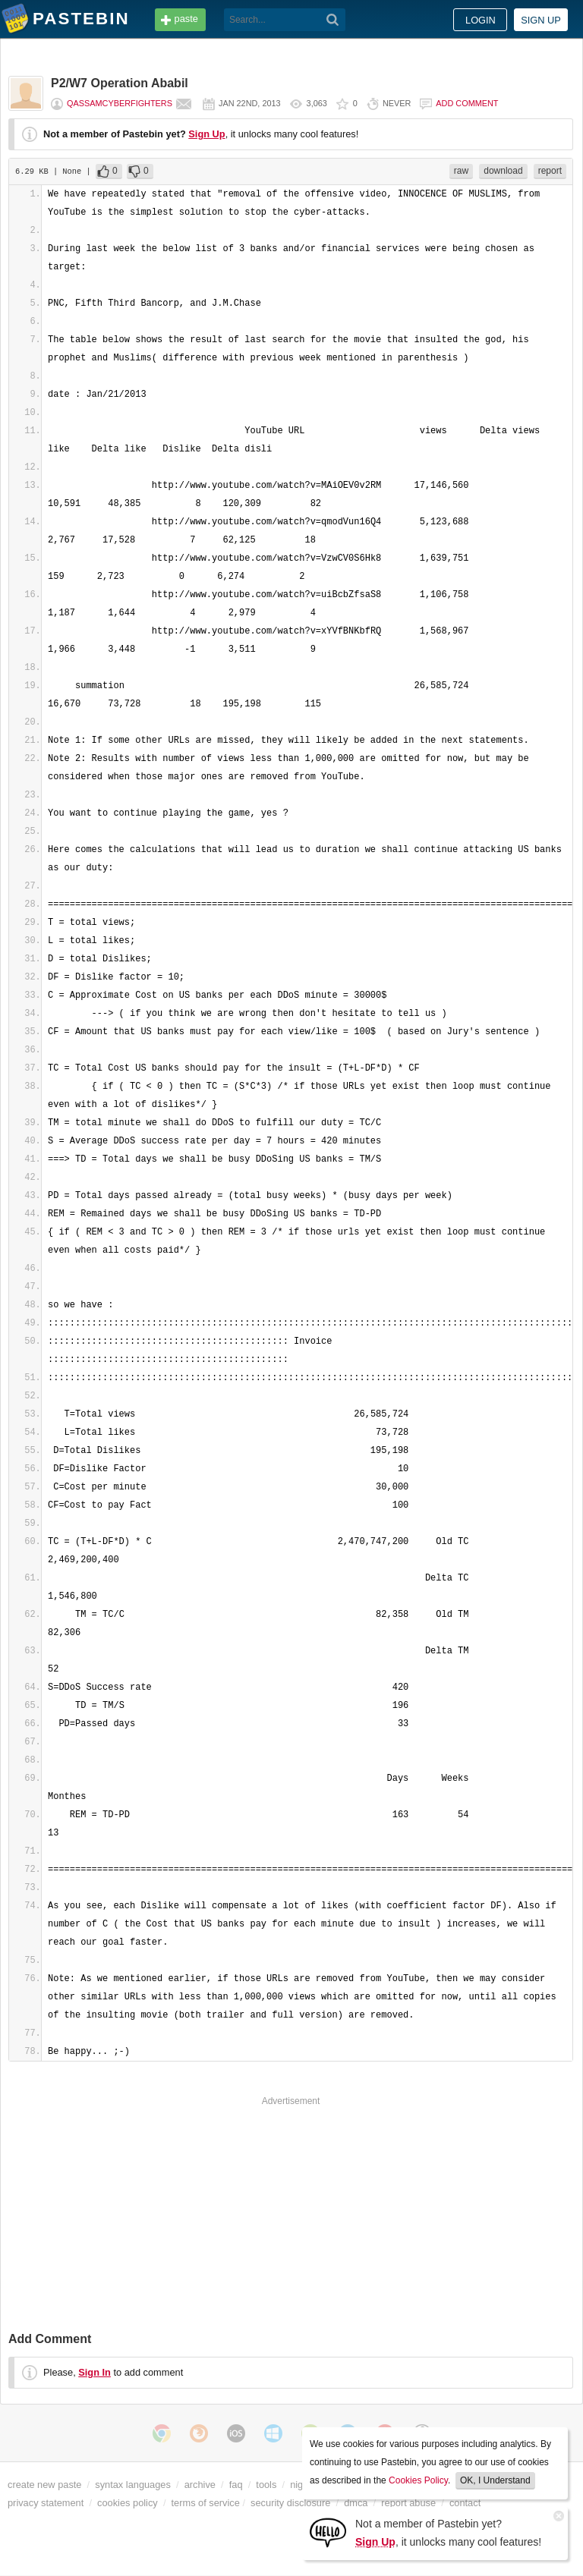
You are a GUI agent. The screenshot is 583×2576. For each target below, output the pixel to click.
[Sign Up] (328, 2531)
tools (266, 2484)
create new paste (44, 2484)
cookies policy (127, 2502)
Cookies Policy (418, 2480)
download (503, 170)
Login (480, 20)
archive (200, 2484)
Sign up (541, 20)
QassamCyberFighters (119, 103)
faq (236, 2484)
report (550, 170)
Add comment (467, 103)
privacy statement (46, 2502)
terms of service (206, 2502)
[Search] (332, 19)
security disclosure (290, 2502)
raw (461, 170)
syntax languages (133, 2484)
